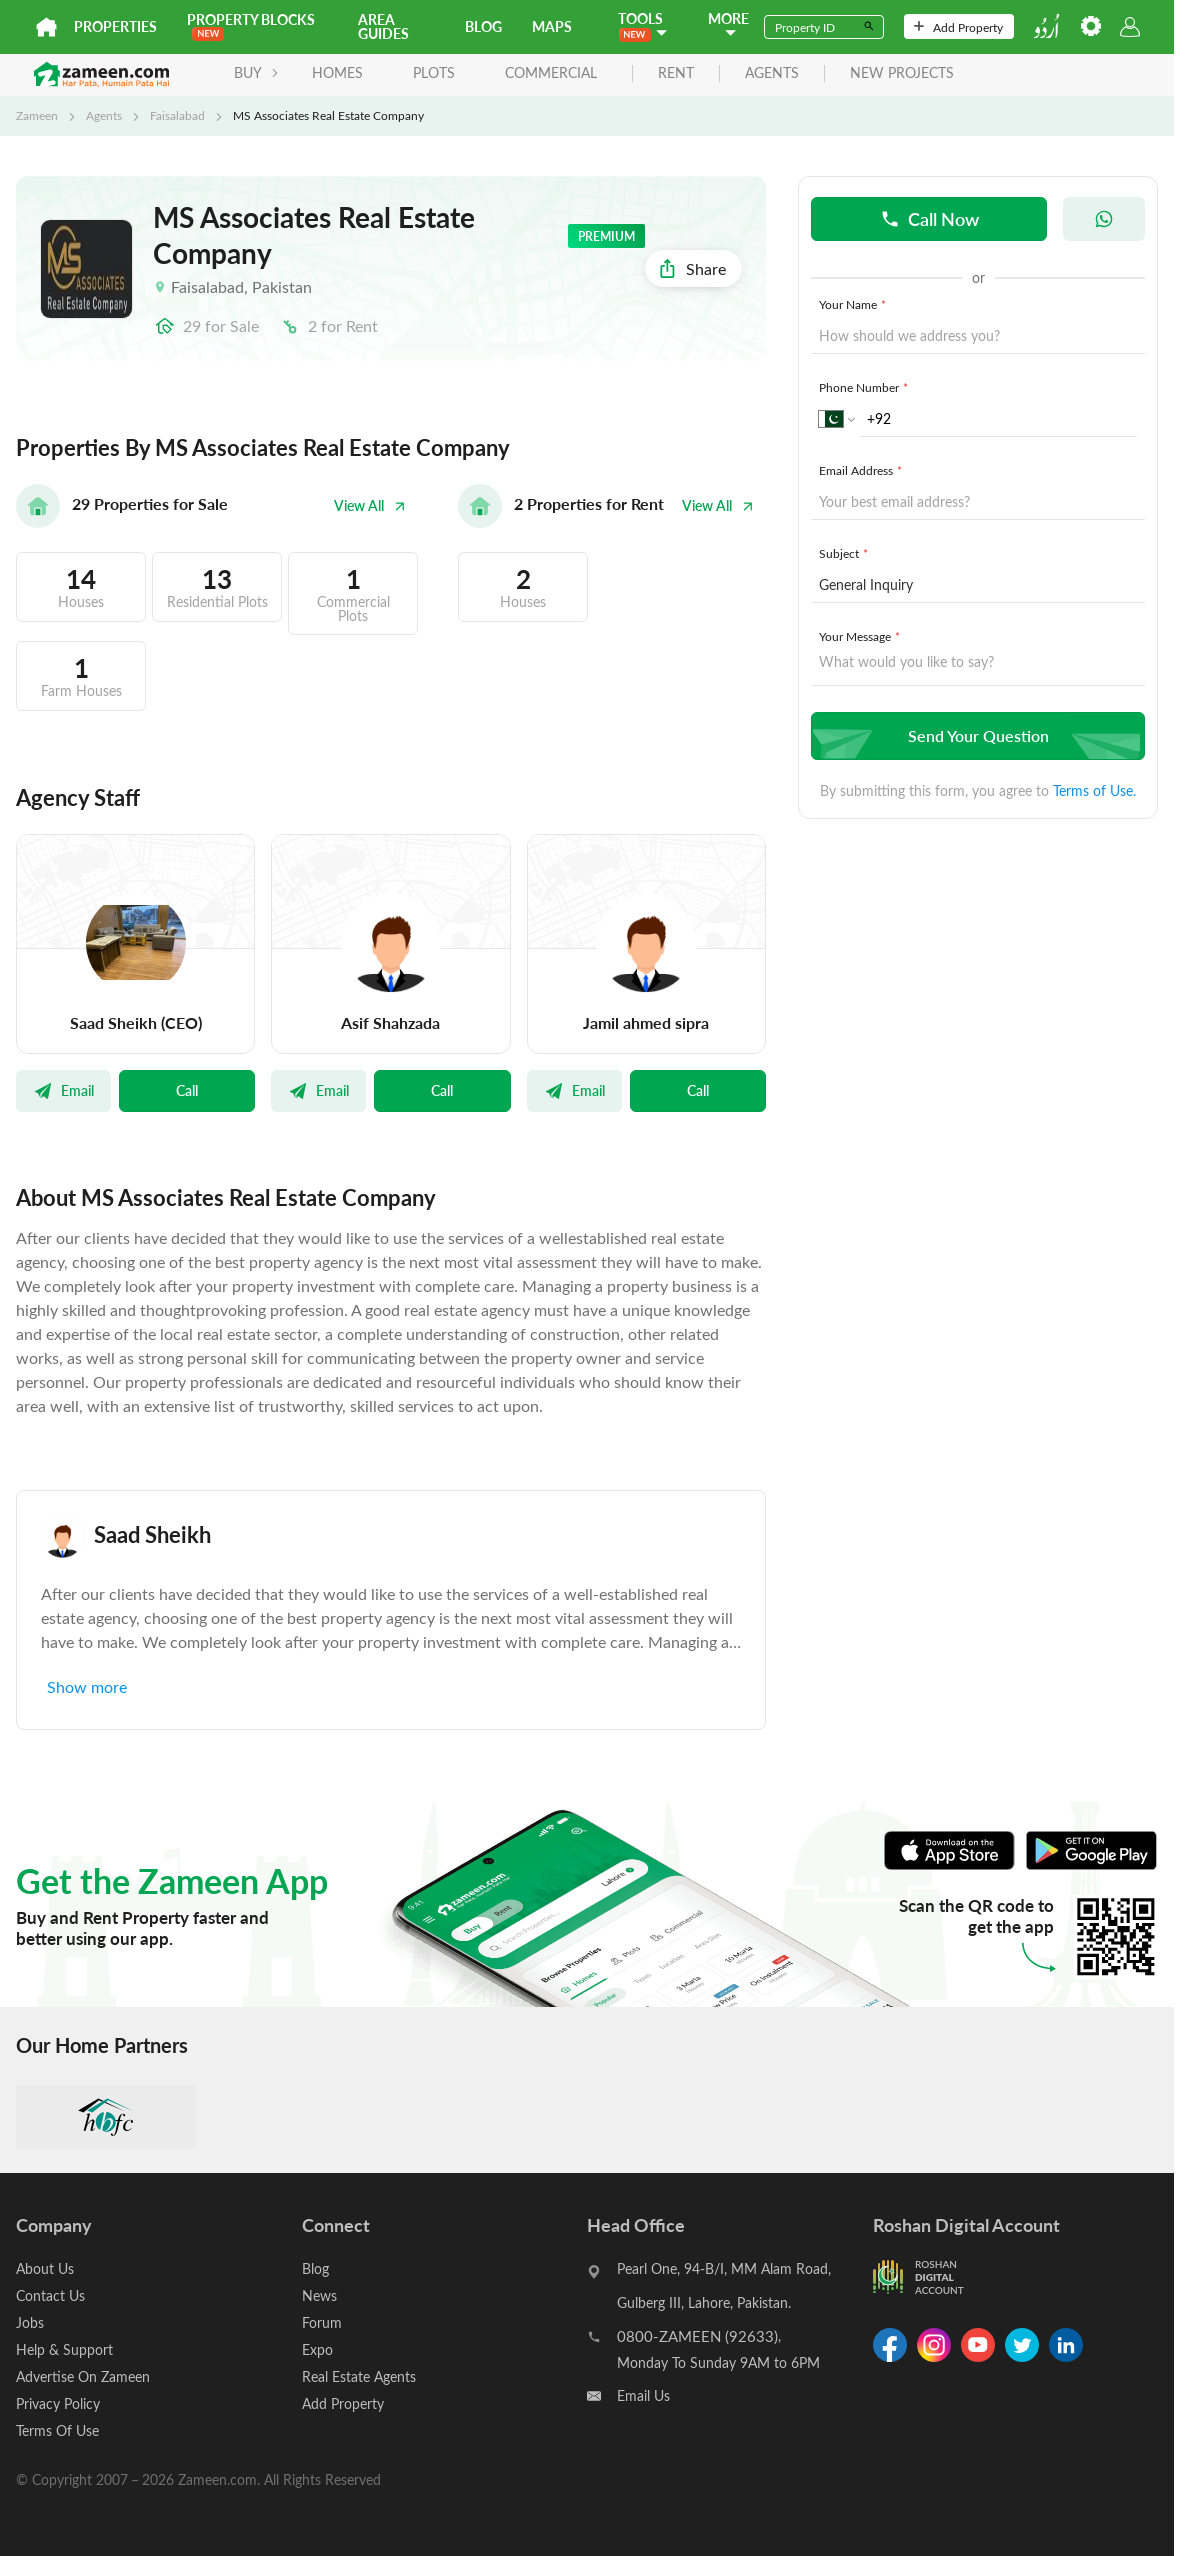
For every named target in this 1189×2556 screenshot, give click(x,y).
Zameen (37, 115)
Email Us (643, 2395)
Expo (317, 2349)
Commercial (551, 72)
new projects (902, 73)
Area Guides (383, 26)
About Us (45, 2268)
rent (676, 73)
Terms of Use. (1094, 790)
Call (187, 1090)
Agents (104, 115)
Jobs (30, 2322)
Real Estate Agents (359, 2376)
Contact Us (50, 2295)
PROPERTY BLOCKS (251, 25)
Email (63, 1090)
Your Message (861, 636)
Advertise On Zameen (83, 2376)
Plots (434, 72)
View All (370, 505)
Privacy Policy (58, 2403)
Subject (845, 553)
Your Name (854, 304)
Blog (483, 26)
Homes (337, 72)
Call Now (929, 218)
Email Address (862, 470)
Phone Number (865, 387)
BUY (256, 72)
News (319, 2295)
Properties (115, 26)
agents (772, 73)
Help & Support (64, 2349)
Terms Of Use (57, 2430)
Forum (322, 2322)
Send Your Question (975, 735)
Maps (552, 26)
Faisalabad (177, 115)
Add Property (958, 27)
